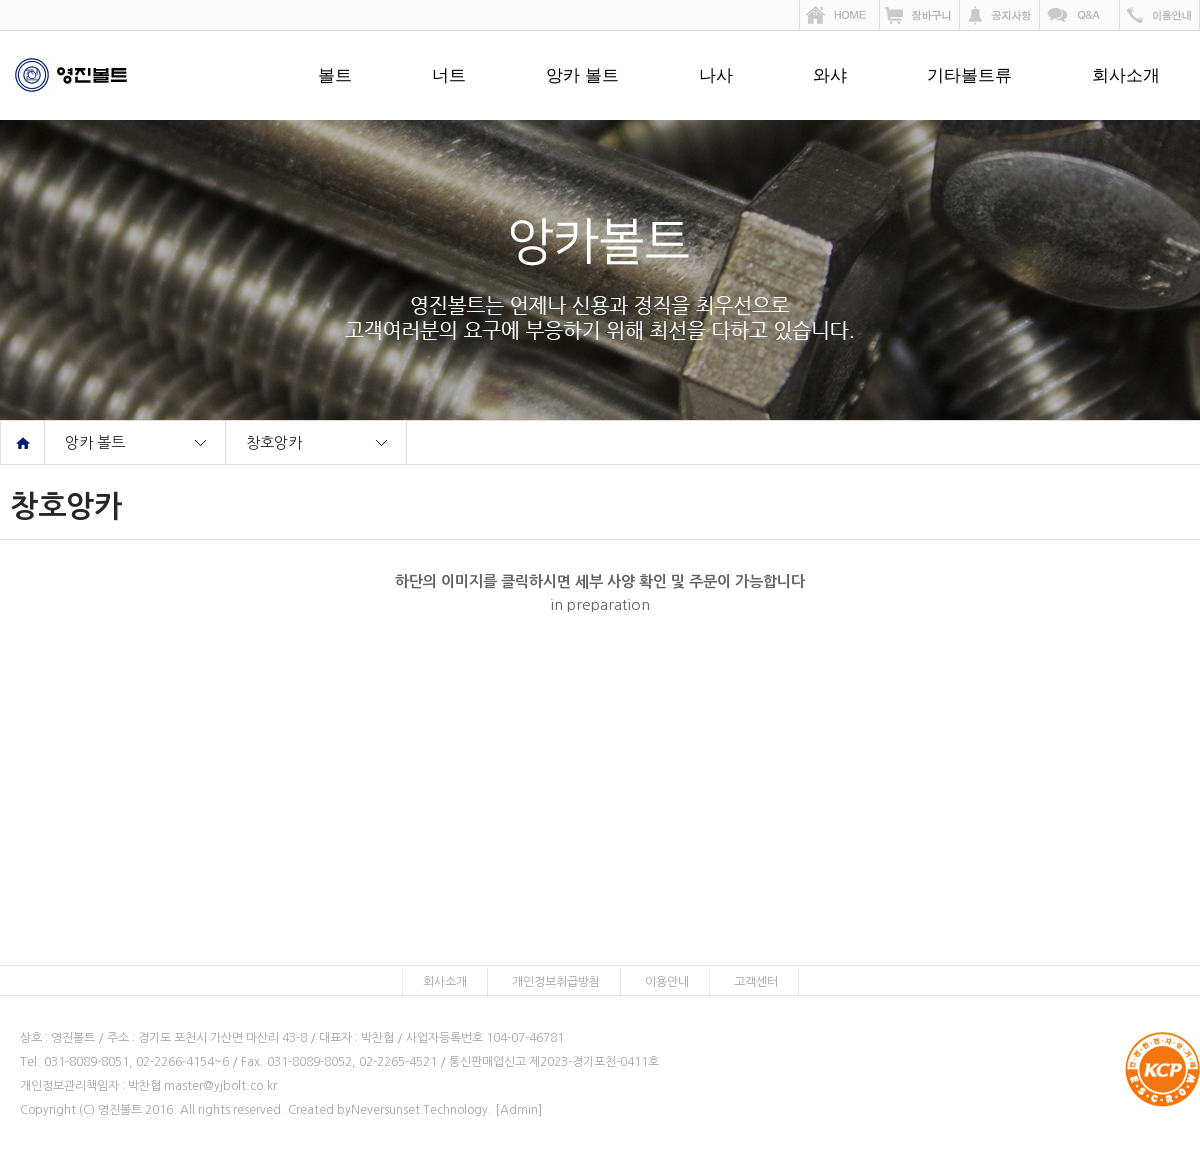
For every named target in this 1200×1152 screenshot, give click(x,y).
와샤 (830, 75)
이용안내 (667, 982)
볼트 (335, 75)
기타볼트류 (969, 75)
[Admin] (518, 1110)
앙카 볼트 (582, 75)
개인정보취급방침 (556, 982)
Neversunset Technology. (421, 1110)
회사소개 (1126, 75)
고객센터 (756, 982)
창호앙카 (274, 442)
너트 (449, 75)
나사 (716, 75)
